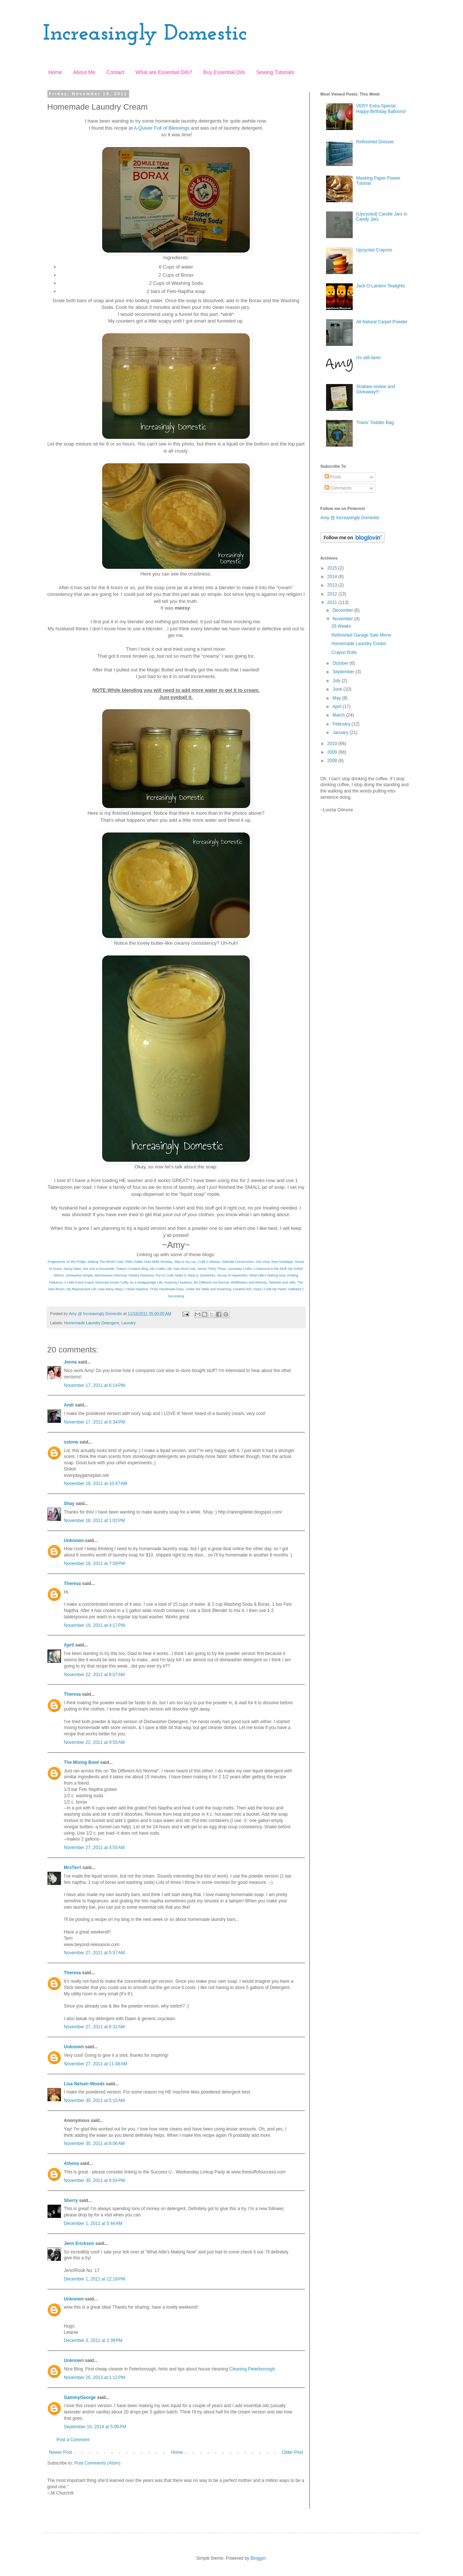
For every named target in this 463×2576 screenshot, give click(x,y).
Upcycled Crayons (374, 250)
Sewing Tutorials (275, 72)
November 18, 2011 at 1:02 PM (94, 1520)
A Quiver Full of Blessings (161, 128)
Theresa (72, 1583)
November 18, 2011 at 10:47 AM (95, 1483)
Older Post (292, 2452)
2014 (332, 576)
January (340, 732)
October (340, 663)
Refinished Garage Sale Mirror (361, 635)
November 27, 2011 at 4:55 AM (94, 1847)
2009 (332, 752)
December (343, 610)
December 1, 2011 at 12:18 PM (94, 2279)
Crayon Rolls (344, 652)
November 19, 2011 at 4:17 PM (94, 1625)
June (337, 689)
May (337, 698)
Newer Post (60, 2452)
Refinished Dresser (375, 141)
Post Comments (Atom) (97, 2463)
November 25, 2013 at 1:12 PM (94, 2377)
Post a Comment (73, 2439)
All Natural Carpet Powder (381, 321)
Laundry (128, 1323)
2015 (332, 568)
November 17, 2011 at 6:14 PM (94, 1385)
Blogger (258, 2558)
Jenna (70, 1362)
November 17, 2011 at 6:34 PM (94, 1422)
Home (55, 72)
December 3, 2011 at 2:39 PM (93, 2340)
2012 (332, 594)
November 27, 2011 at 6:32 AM (94, 2026)
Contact (115, 72)
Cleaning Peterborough (252, 2369)
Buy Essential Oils (224, 72)
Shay (69, 1503)
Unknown (74, 1540)
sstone (71, 1442)
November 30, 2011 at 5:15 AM (94, 2100)
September (343, 671)
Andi (69, 1405)
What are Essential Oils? (163, 72)
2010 (332, 743)
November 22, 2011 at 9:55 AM (94, 1742)
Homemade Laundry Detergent (91, 1323)
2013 (332, 585)
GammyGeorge (80, 2397)
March (339, 715)
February (341, 724)
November (343, 618)
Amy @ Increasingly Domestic (350, 517)
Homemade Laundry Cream (358, 643)
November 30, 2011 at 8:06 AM (94, 2143)
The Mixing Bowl (81, 1762)
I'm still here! (368, 357)
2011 (332, 602)
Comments (338, 488)
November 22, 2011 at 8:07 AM (94, 1674)
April (69, 1645)
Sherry (71, 2200)
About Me (84, 72)
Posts (333, 477)
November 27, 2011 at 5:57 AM (94, 1952)
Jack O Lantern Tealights (380, 285)
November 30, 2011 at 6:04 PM (94, 2180)
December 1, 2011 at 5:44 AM (93, 2223)
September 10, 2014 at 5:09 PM (95, 2426)
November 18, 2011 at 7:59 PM (94, 1563)
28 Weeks (341, 626)
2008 (332, 760)
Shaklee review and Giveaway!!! (375, 389)
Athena (71, 2163)
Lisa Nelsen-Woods (84, 2083)
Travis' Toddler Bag (375, 422)
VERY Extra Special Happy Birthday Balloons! (381, 108)
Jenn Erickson (79, 2243)
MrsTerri (72, 1867)
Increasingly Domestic (145, 34)
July (337, 680)
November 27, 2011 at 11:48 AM (95, 2063)
